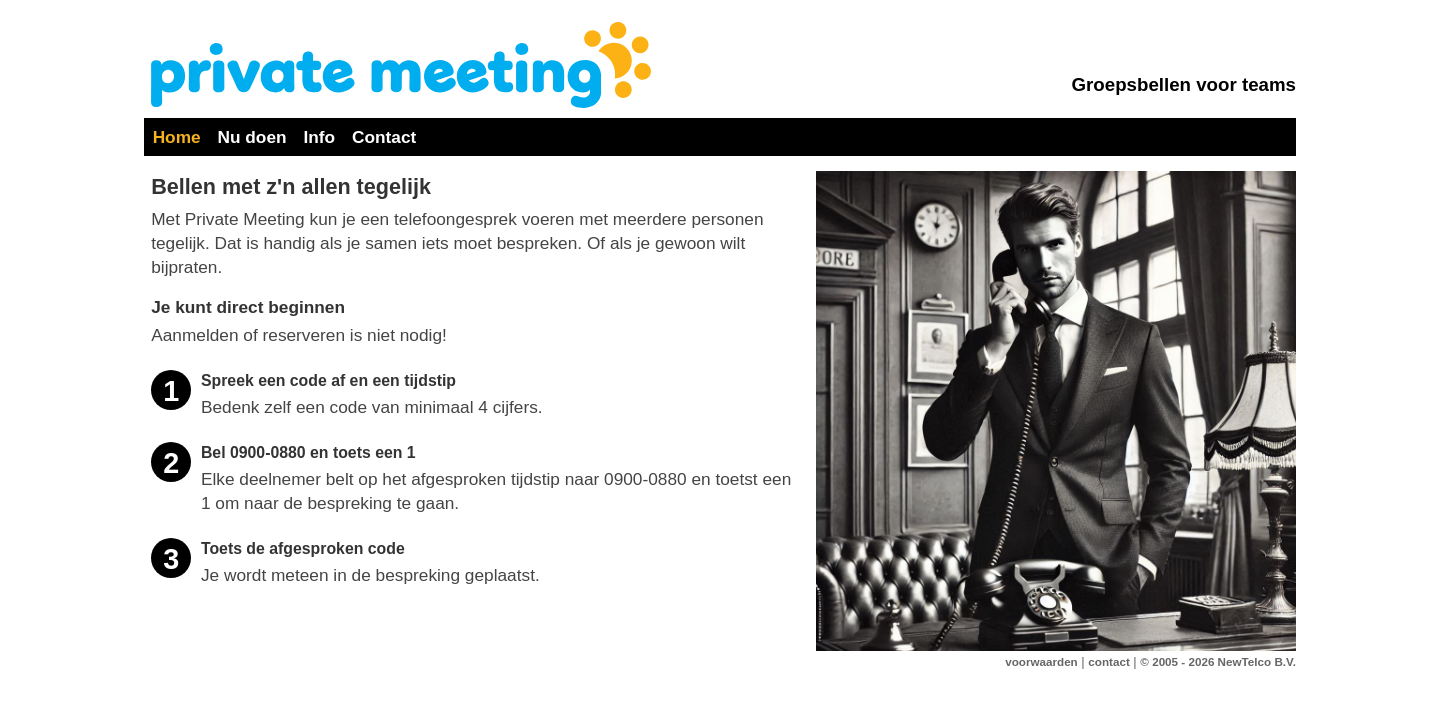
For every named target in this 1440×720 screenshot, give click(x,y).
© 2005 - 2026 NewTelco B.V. (1218, 661)
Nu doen (252, 137)
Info (319, 137)
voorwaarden (1041, 661)
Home (177, 137)
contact (1108, 661)
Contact (384, 137)
